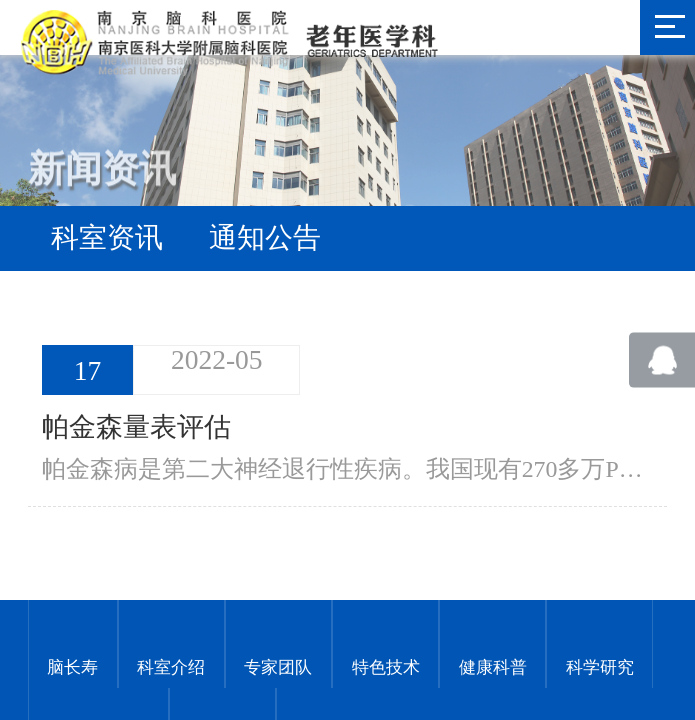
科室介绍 (171, 665)
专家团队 (278, 665)
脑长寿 (72, 665)
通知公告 (265, 237)
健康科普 (493, 665)
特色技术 (386, 665)
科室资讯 (107, 237)
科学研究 (600, 665)
